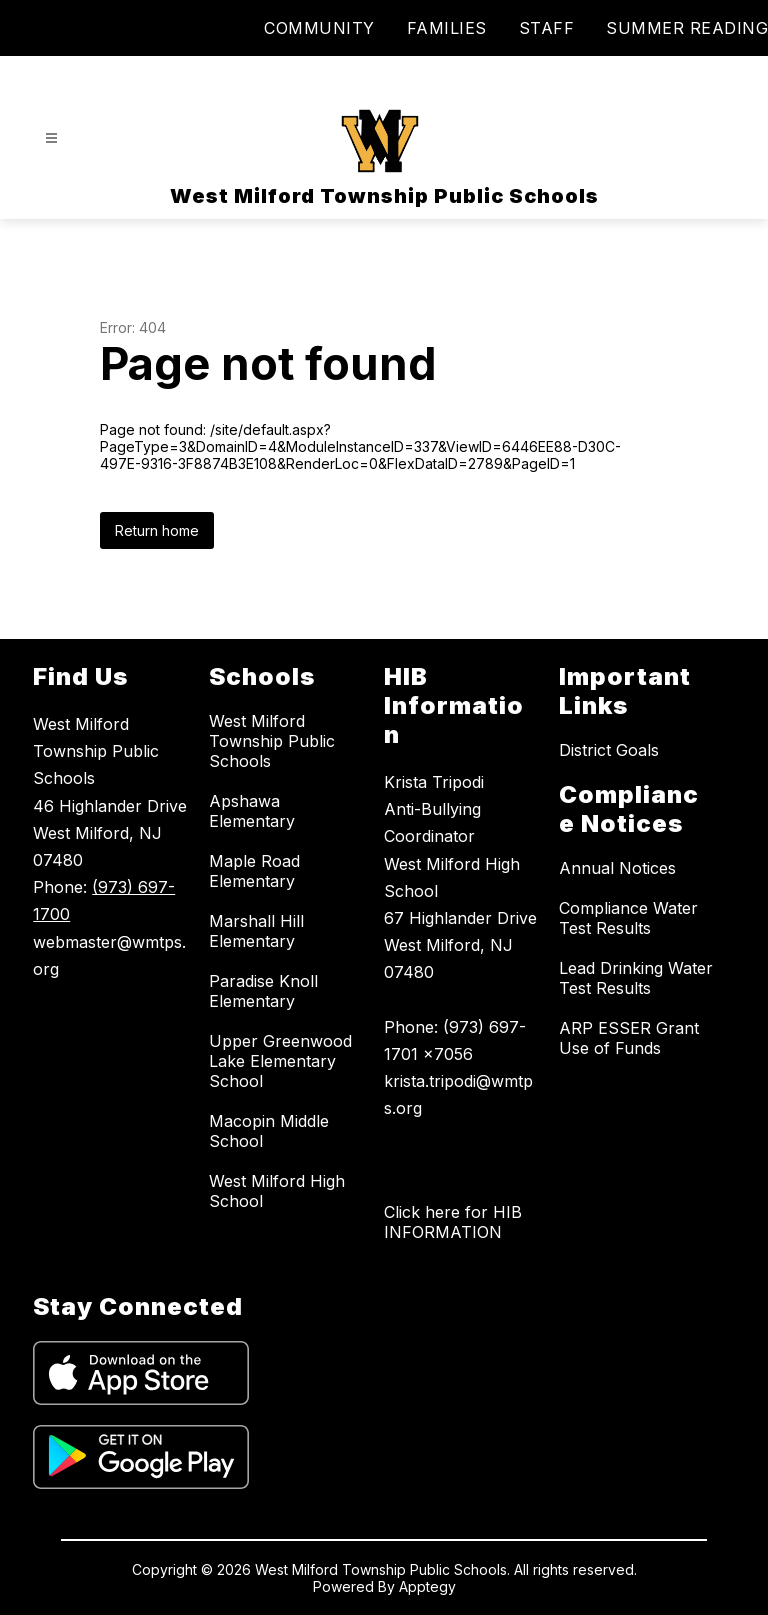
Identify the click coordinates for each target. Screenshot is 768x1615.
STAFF (547, 28)
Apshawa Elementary (252, 811)
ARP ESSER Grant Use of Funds (629, 1038)
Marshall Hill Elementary (256, 931)
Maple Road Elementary (254, 871)
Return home (157, 530)
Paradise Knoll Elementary (263, 991)
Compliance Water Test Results (628, 918)
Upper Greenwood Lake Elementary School (280, 1061)
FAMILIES (447, 28)
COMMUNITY (319, 28)
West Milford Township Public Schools (272, 741)
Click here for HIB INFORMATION (453, 1222)
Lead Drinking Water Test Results (636, 978)
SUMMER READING (687, 28)
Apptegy (427, 1586)
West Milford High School (277, 1191)
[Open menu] (51, 138)
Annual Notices (617, 868)
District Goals (609, 750)
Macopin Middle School (269, 1131)
